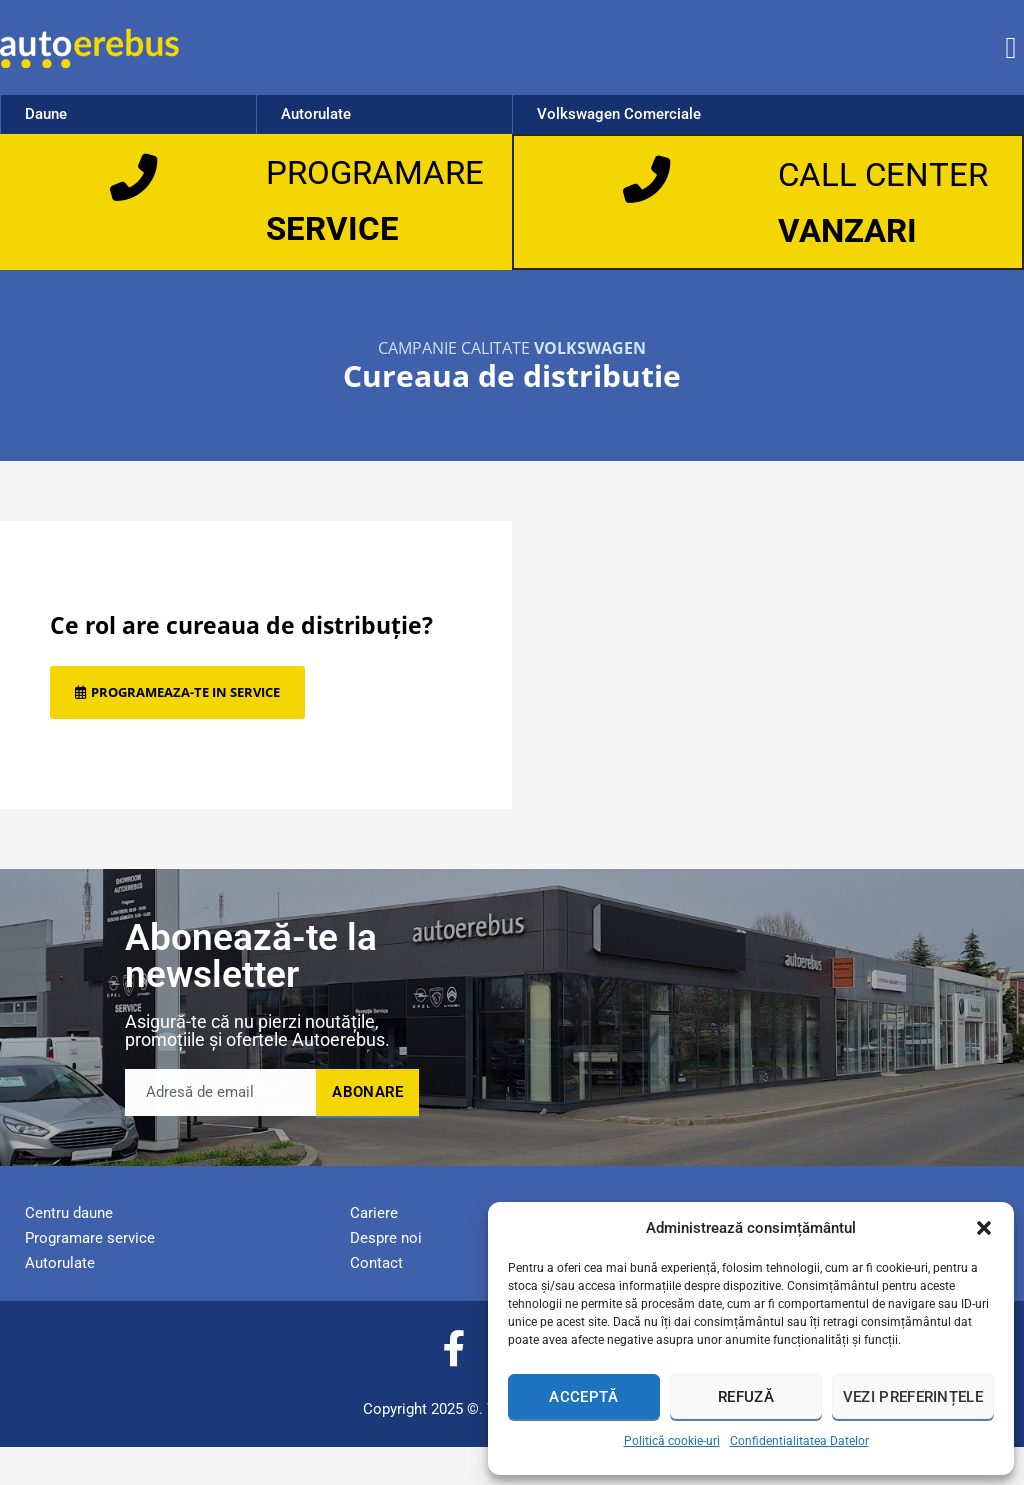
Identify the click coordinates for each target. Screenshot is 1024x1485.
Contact (376, 1301)
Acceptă (583, 1397)
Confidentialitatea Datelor (799, 1441)
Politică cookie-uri (672, 1441)
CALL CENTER (843, 193)
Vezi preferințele (913, 1397)
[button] (984, 1228)
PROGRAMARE (384, 172)
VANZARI (854, 267)
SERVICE (338, 228)
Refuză (746, 1397)
